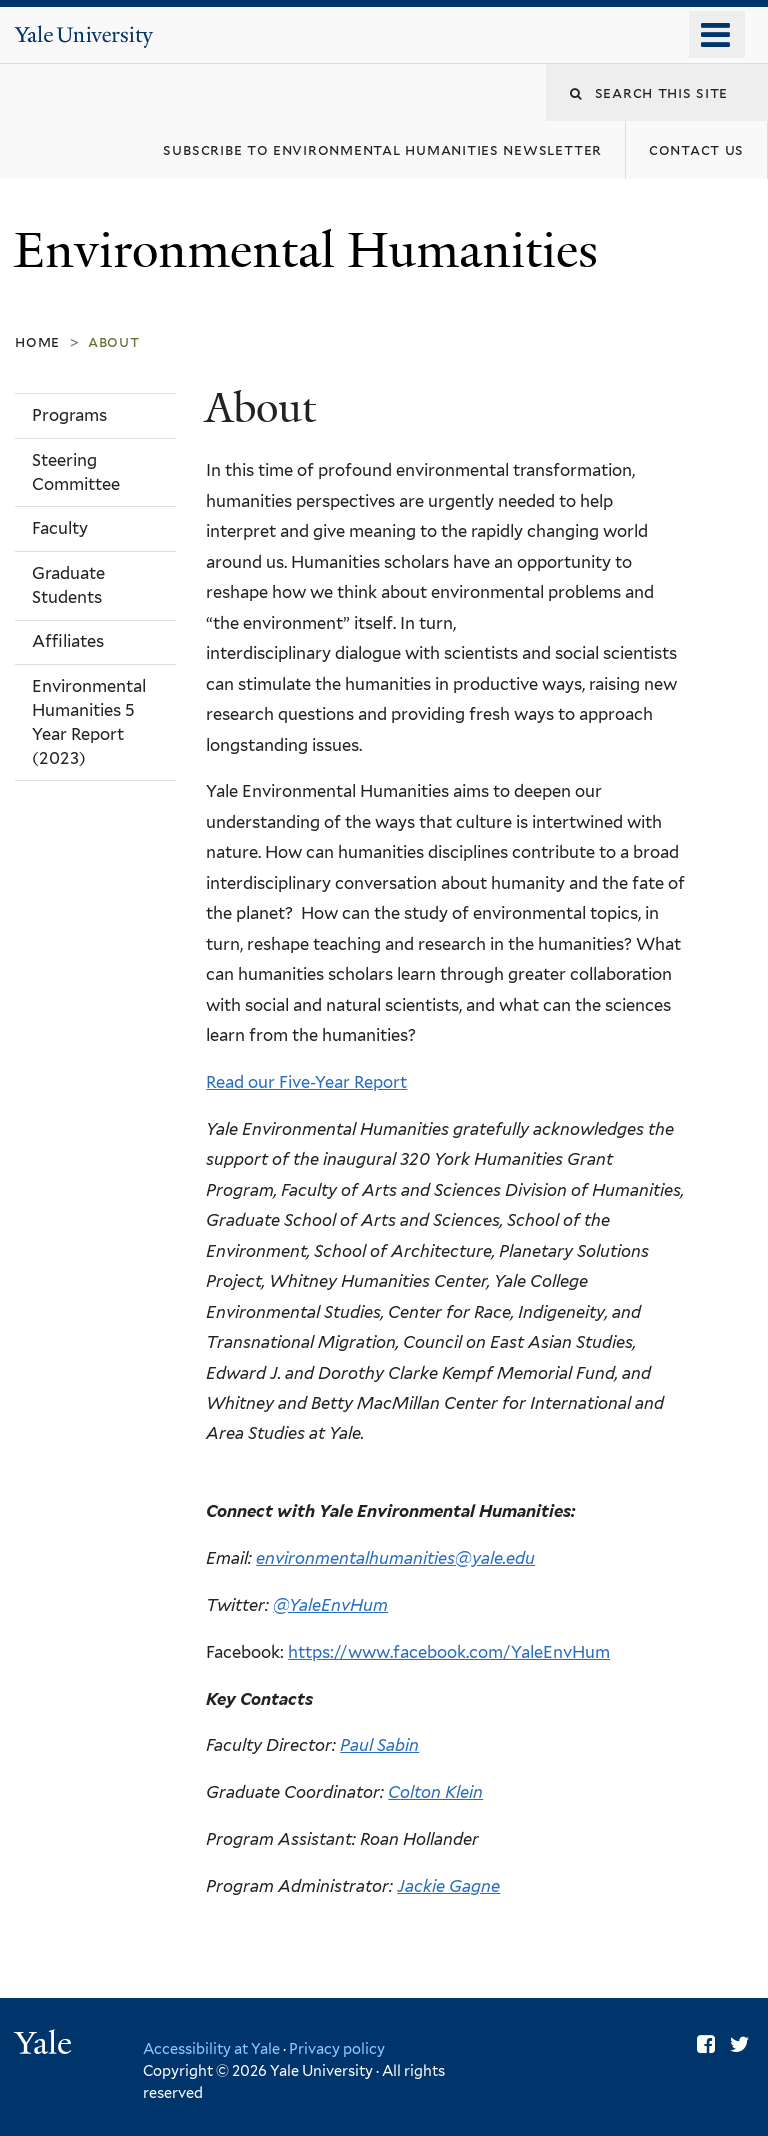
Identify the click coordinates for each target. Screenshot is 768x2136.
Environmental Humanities (312, 250)
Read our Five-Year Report (306, 1082)
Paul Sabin (379, 1745)
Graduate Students (68, 585)
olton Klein (441, 1792)
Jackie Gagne (448, 1886)
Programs (69, 415)
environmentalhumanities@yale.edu (395, 1558)
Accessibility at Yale (211, 2048)
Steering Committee (76, 472)
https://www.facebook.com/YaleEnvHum (449, 1652)
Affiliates (68, 641)
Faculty (60, 528)
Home (37, 341)
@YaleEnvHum (330, 1605)
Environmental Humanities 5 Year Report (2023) (89, 722)
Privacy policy (337, 2048)
